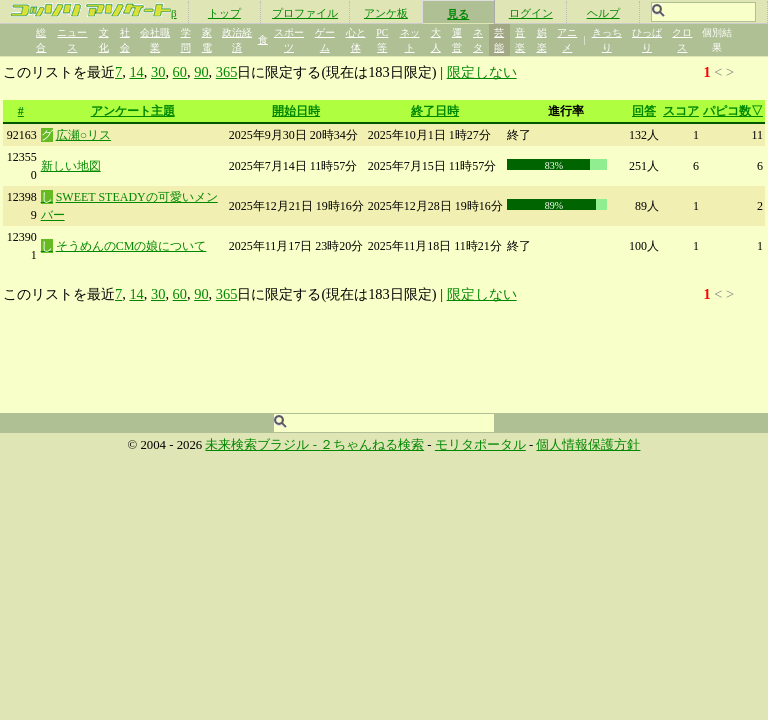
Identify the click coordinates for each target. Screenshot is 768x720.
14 (136, 72)
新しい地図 (71, 166)
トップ (224, 13)
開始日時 (296, 111)
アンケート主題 (133, 111)
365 (227, 72)
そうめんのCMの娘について (131, 246)
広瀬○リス (83, 135)
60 (180, 72)
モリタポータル (480, 445)
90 (201, 72)
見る (458, 14)
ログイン (531, 13)
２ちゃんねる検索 (372, 445)
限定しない (482, 72)
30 (158, 72)
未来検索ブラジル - (262, 445)
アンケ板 (386, 13)
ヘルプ (603, 13)
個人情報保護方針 (588, 445)
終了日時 (435, 111)
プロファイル (305, 13)
